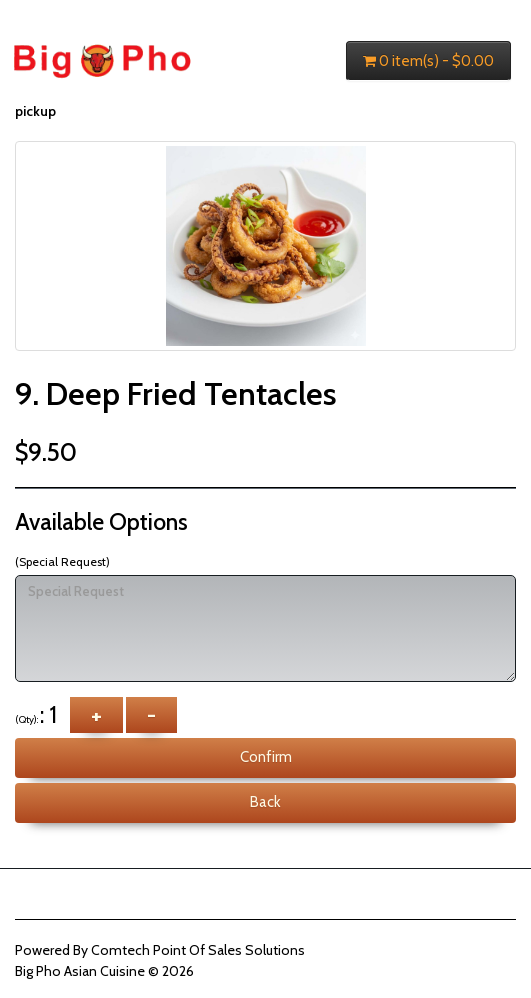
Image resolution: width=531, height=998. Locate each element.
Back (265, 802)
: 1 (41, 714)
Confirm (266, 757)
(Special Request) (62, 561)
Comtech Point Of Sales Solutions (198, 950)
